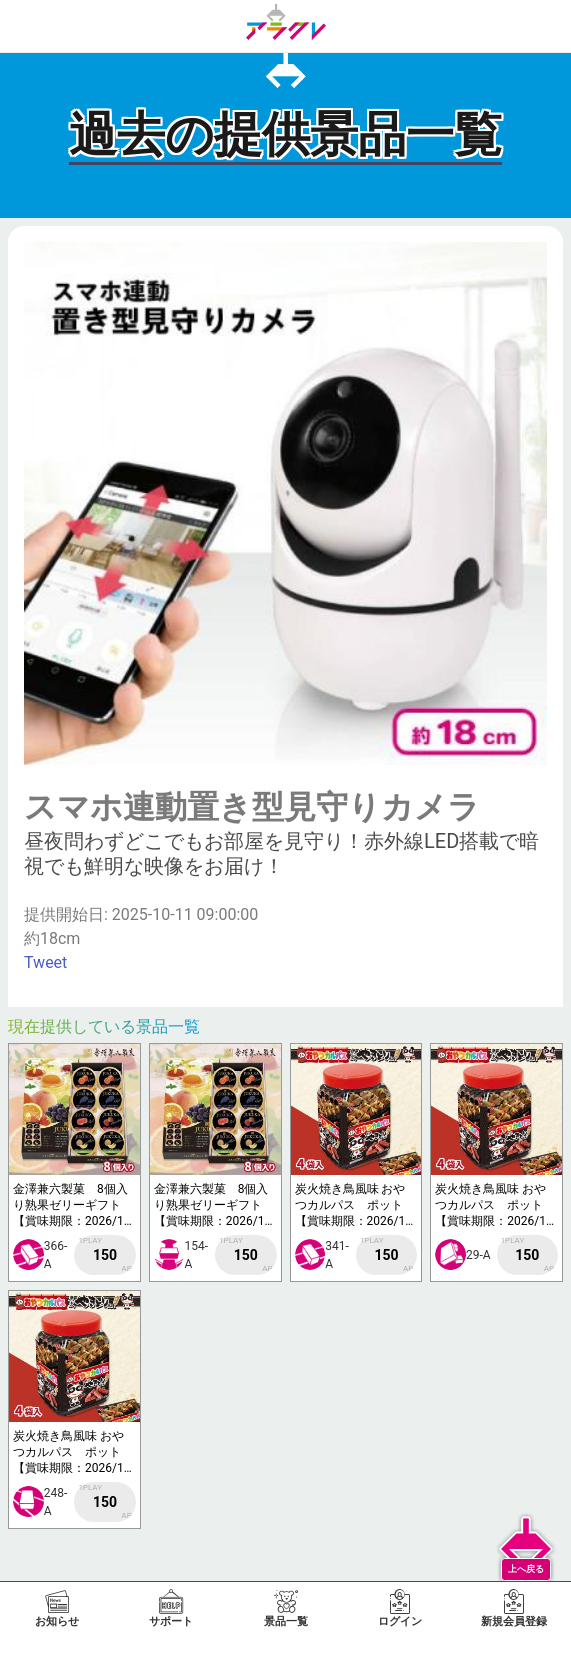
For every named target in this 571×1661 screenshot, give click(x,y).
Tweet (45, 962)
